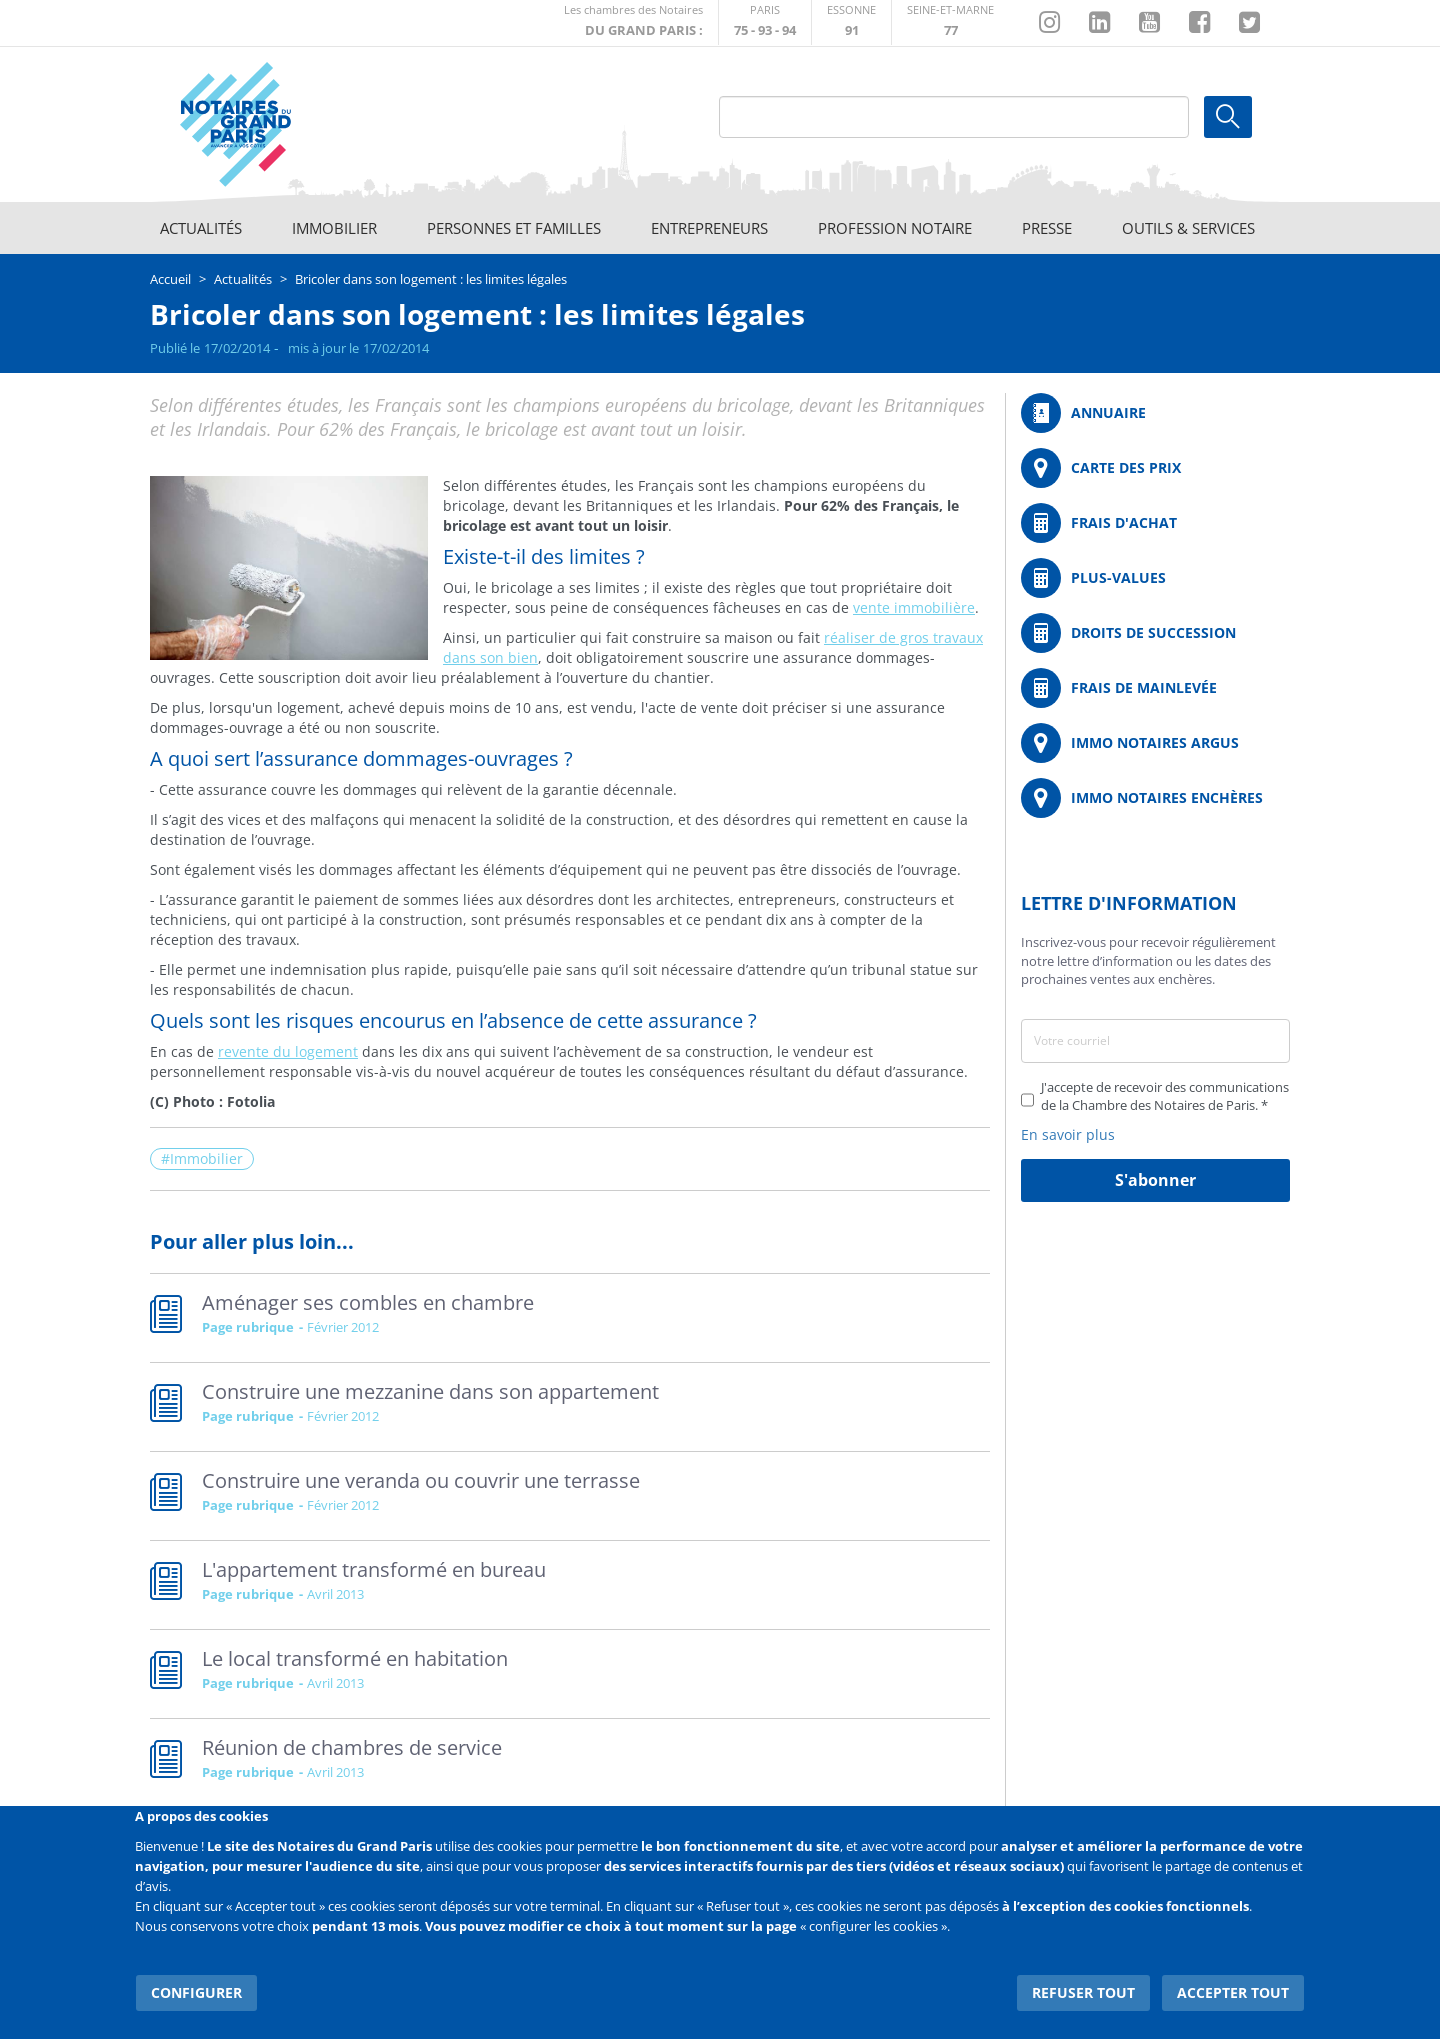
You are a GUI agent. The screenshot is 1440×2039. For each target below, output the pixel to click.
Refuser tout (1086, 1988)
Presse (1047, 228)
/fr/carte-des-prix (1155, 468)
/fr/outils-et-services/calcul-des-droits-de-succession (1155, 633)
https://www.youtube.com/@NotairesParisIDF (1149, 23)
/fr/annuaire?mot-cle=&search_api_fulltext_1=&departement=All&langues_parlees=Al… (1155, 413)
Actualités (201, 228)
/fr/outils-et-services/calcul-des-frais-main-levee (1155, 688)
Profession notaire (895, 228)
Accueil (170, 279)
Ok (1228, 117)
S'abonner (1155, 1180)
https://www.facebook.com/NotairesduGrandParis (1199, 23)
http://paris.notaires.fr (765, 22)
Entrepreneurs (709, 228)
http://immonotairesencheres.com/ (1155, 798)
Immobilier (334, 228)
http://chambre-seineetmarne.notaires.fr (950, 22)
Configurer (195, 1988)
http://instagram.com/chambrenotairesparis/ (1049, 23)
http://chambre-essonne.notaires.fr (851, 22)
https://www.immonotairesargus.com (1155, 743)
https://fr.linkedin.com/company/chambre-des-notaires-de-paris (1099, 23)
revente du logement (288, 1051)
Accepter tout (1234, 1988)
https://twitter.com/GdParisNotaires (1249, 23)
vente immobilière (914, 607)
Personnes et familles (514, 228)
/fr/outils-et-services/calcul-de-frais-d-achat (1155, 523)
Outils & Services (1188, 228)
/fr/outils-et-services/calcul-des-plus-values (1155, 578)
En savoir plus (1068, 1134)
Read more (570, 1318)
